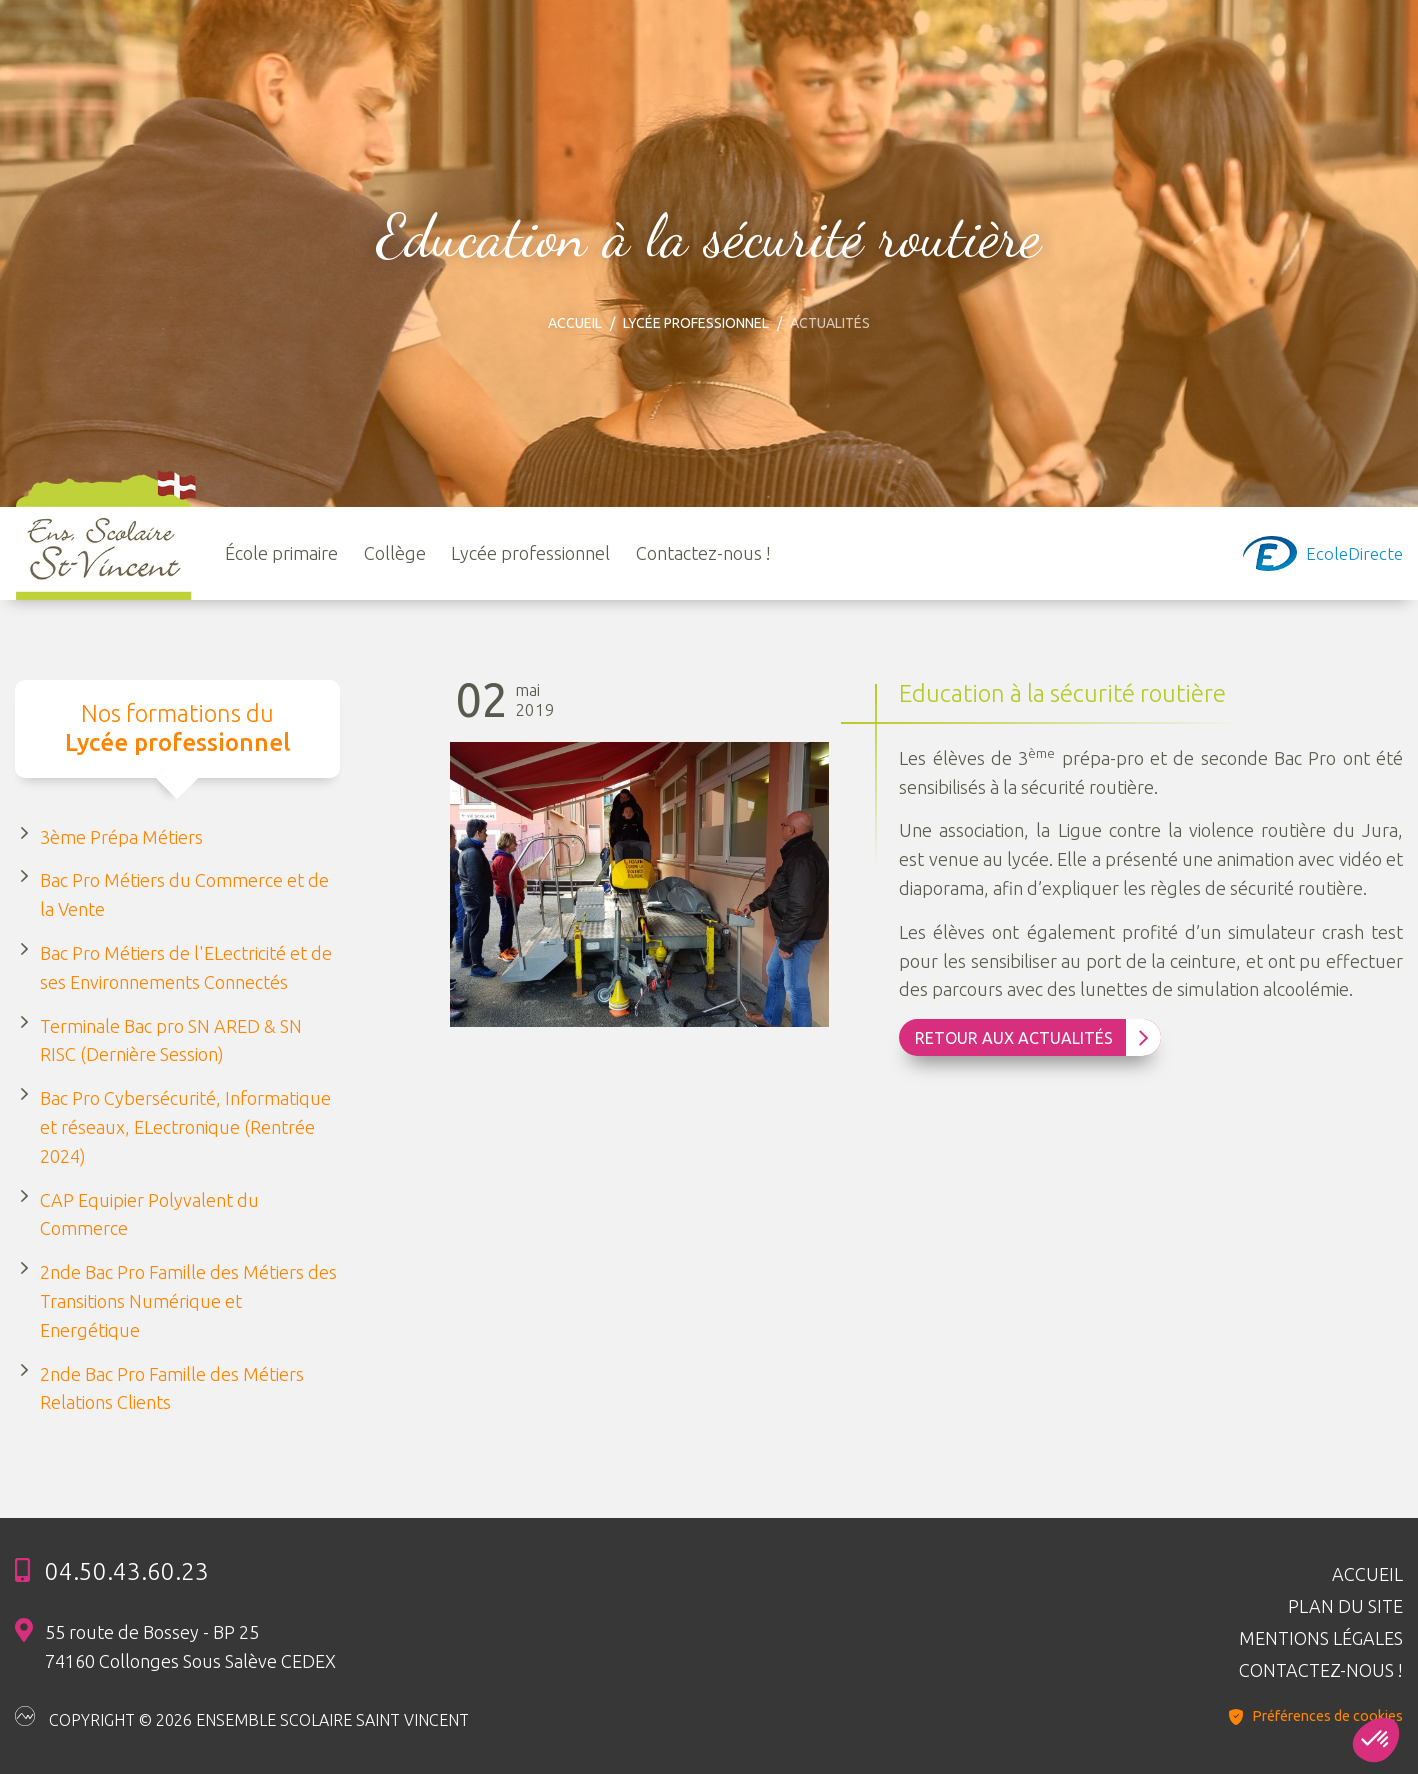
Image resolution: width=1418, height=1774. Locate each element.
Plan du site (1345, 1606)
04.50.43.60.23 (127, 1571)
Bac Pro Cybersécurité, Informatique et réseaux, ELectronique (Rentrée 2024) (185, 1127)
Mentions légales (1321, 1638)
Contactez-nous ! (703, 553)
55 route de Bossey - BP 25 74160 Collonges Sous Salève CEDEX (190, 1646)
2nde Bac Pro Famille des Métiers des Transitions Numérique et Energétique (188, 1301)
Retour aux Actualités (1032, 1038)
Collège (395, 553)
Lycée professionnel (696, 323)
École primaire (281, 553)
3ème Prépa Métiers (121, 837)
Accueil (575, 323)
